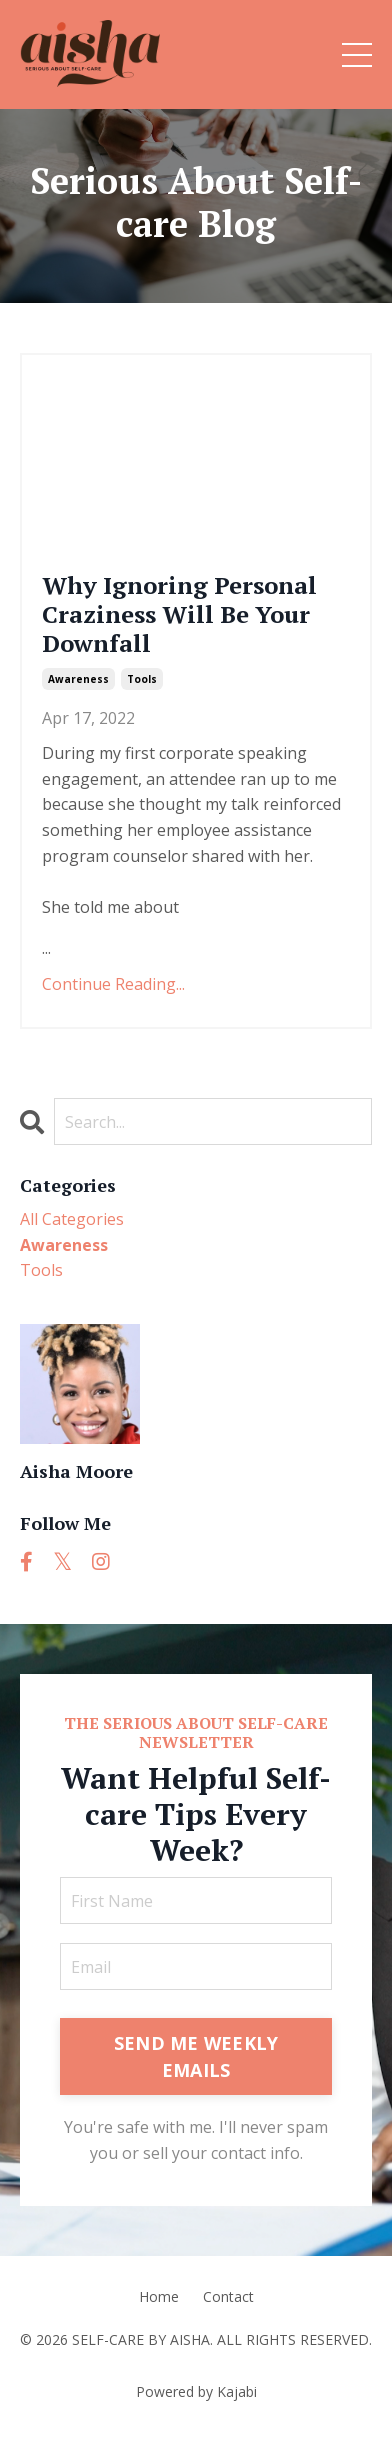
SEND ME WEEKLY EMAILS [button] (196, 2056)
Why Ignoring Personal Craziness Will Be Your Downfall (179, 614)
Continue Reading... (113, 984)
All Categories (72, 1219)
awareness (78, 679)
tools (142, 679)
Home (159, 2296)
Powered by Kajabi (196, 2391)
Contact (228, 2296)
